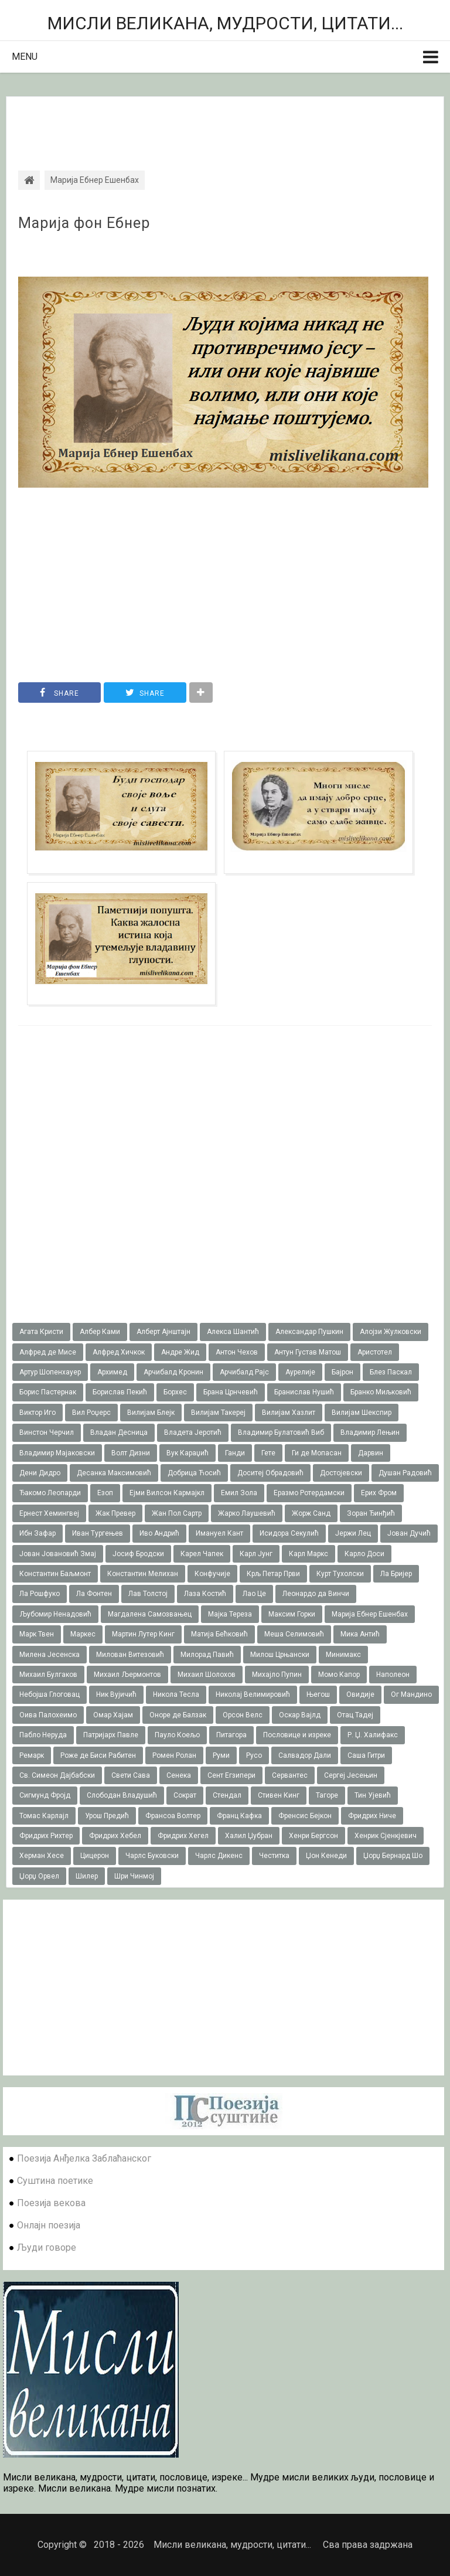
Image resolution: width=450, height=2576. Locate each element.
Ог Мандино (411, 1694)
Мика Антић (360, 1634)
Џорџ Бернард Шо (392, 1856)
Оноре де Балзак (177, 1715)
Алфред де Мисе (47, 1352)
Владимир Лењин (370, 1432)
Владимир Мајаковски (57, 1453)
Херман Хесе (41, 1856)
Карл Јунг (256, 1554)
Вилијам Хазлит (288, 1412)
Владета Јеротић (192, 1432)
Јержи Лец (353, 1533)
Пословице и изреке (297, 1735)
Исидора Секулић (289, 1533)
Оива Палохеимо (48, 1715)
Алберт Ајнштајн (163, 1332)
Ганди (235, 1453)
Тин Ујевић (372, 1795)
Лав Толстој (148, 1594)
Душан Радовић (405, 1473)
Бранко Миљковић (380, 1392)
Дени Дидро (39, 1473)
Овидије (360, 1694)
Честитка (274, 1856)
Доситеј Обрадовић (270, 1473)
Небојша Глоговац (49, 1694)
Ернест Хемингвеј (49, 1513)
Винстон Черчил (46, 1432)
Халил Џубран (248, 1836)
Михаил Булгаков (48, 1674)
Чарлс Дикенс (219, 1856)
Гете (268, 1453)
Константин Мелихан (142, 1574)
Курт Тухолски (340, 1574)
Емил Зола (239, 1493)
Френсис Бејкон (305, 1816)
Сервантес (290, 1775)
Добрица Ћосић (194, 1473)
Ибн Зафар (37, 1533)
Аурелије (300, 1372)
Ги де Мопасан (317, 1453)
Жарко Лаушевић (246, 1513)
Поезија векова (51, 2203)
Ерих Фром (379, 1493)
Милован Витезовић (130, 1655)
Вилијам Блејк (151, 1412)
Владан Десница (119, 1432)
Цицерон (94, 1856)
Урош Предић (107, 1816)
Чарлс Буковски (152, 1856)
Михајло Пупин (277, 1674)
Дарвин (370, 1453)
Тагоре (327, 1795)
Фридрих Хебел (115, 1836)
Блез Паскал (391, 1372)
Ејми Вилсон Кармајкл (166, 1493)
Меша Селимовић (294, 1634)
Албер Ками (100, 1332)
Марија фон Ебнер (84, 223)
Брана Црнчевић (230, 1392)
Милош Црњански (279, 1655)
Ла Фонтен (94, 1594)
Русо (254, 1755)
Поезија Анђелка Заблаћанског (84, 2158)
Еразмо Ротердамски (309, 1493)
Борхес (175, 1392)
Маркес (83, 1634)
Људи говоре (46, 2247)
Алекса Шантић (233, 1332)
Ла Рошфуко (39, 1594)
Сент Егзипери (231, 1775)
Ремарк (31, 1755)
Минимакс (343, 1655)
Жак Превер (115, 1513)
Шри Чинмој (134, 1876)
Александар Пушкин (309, 1332)
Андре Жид (180, 1352)
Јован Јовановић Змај (57, 1554)
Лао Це (254, 1594)
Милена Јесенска (49, 1655)
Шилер (87, 1876)
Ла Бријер (396, 1574)
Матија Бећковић (219, 1634)
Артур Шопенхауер (50, 1372)
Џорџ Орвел (39, 1876)
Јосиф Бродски (138, 1554)
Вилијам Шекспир (361, 1412)
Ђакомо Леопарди (50, 1493)
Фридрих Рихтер (46, 1836)
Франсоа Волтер (172, 1816)
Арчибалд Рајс (244, 1372)
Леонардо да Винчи (315, 1594)
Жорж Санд (311, 1513)
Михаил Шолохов (207, 1674)
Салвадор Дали (304, 1755)
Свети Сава (130, 1775)
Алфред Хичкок (119, 1352)
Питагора (231, 1735)
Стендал (227, 1795)
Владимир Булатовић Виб (281, 1432)
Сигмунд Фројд (44, 1795)
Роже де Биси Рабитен (98, 1755)
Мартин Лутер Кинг (143, 1634)
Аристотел (374, 1352)
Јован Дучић (409, 1533)
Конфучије (212, 1574)
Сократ (184, 1795)
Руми (221, 1755)
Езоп (105, 1493)
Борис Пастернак (47, 1392)
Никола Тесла (176, 1694)
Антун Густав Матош (307, 1352)
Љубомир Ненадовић (55, 1614)
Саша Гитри (366, 1755)
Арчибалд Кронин (173, 1372)
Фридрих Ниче (372, 1816)
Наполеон (393, 1674)
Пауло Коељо (177, 1735)
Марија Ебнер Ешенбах (370, 1614)
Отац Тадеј (355, 1715)
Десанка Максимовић (114, 1473)
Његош (318, 1694)
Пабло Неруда (43, 1735)
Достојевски (341, 1473)
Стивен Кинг (278, 1795)
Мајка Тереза (230, 1614)
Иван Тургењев (97, 1533)
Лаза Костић (205, 1594)
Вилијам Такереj (218, 1412)
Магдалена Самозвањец (150, 1614)
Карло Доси (364, 1554)
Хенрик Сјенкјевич (385, 1836)
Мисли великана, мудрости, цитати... (225, 23)
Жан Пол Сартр (177, 1513)
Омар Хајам (113, 1715)
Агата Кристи (41, 1332)
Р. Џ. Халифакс (372, 1735)
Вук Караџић (187, 1453)
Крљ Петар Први (273, 1574)
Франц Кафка (239, 1816)
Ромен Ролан (174, 1755)
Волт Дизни (130, 1453)
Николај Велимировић (253, 1694)
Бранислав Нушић (304, 1392)
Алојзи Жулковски (390, 1332)
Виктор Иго (37, 1412)
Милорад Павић (207, 1655)
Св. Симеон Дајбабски (57, 1775)
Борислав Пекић (120, 1392)
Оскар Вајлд (300, 1715)
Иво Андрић (159, 1533)
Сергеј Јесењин (350, 1775)
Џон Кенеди (326, 1856)
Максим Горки (291, 1614)
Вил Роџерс (91, 1412)
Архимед (112, 1372)
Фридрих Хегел (183, 1836)
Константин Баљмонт (55, 1574)
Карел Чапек (201, 1554)
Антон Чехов (237, 1352)
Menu (25, 56)
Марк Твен (36, 1634)
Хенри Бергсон (313, 1836)
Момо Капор (339, 1674)
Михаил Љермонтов (127, 1674)
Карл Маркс (308, 1554)
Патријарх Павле (110, 1735)
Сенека (178, 1775)
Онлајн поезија (48, 2225)
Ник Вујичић (116, 1694)
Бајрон (342, 1372)
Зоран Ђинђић (371, 1513)
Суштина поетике (55, 2180)
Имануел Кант (219, 1533)
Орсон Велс (242, 1715)
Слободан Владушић (122, 1795)
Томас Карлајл (44, 1816)
